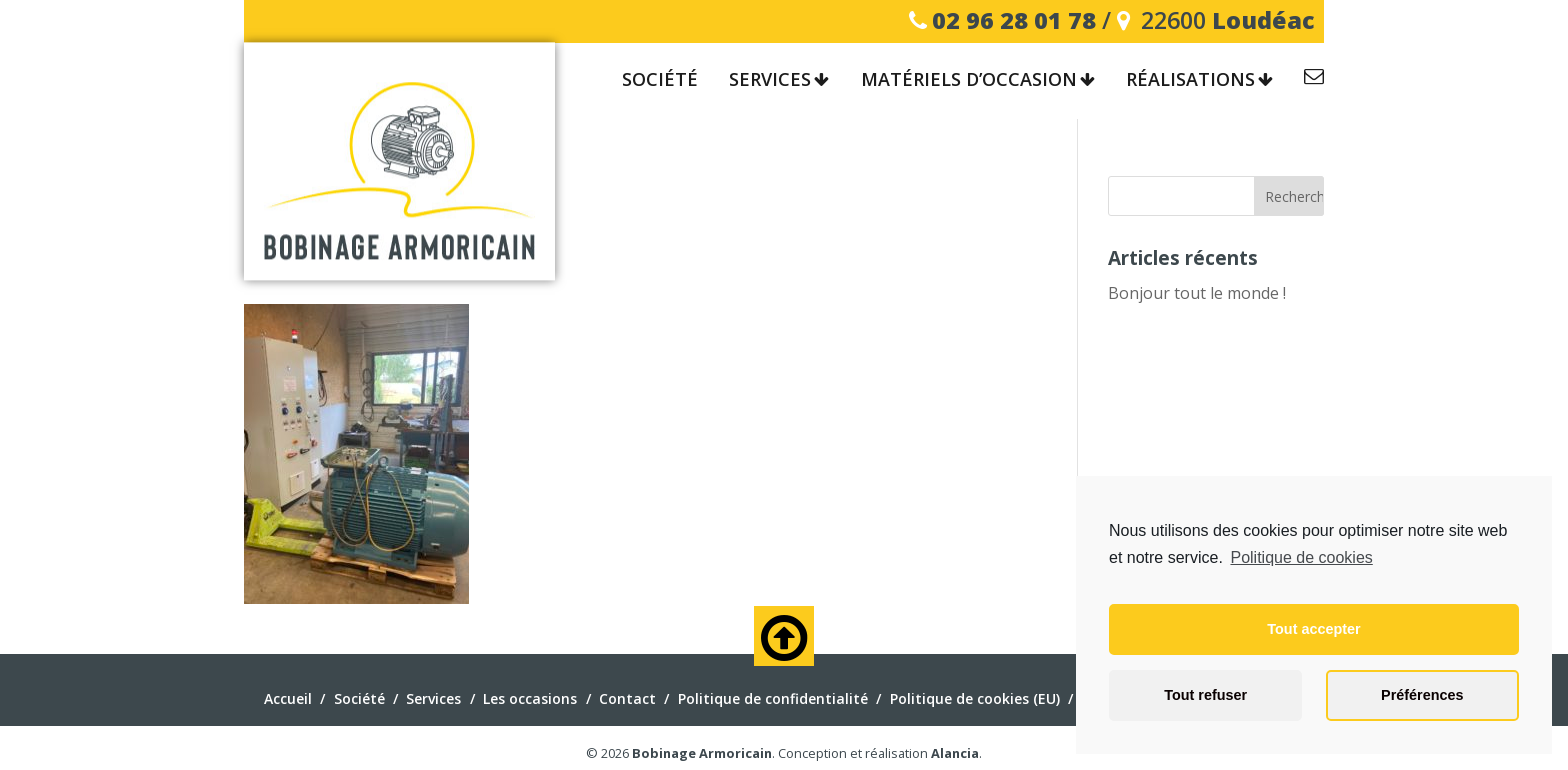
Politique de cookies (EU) (975, 698)
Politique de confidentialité (773, 698)
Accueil (288, 698)
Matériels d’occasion (969, 80)
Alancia (955, 753)
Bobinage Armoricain (702, 753)
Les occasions (530, 698)
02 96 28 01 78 (1014, 20)
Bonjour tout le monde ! (1197, 293)
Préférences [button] (1422, 695)
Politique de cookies (1301, 557)
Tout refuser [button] (1205, 695)
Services (770, 80)
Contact (1314, 79)
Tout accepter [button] (1313, 629)
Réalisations (1190, 80)
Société (660, 80)
